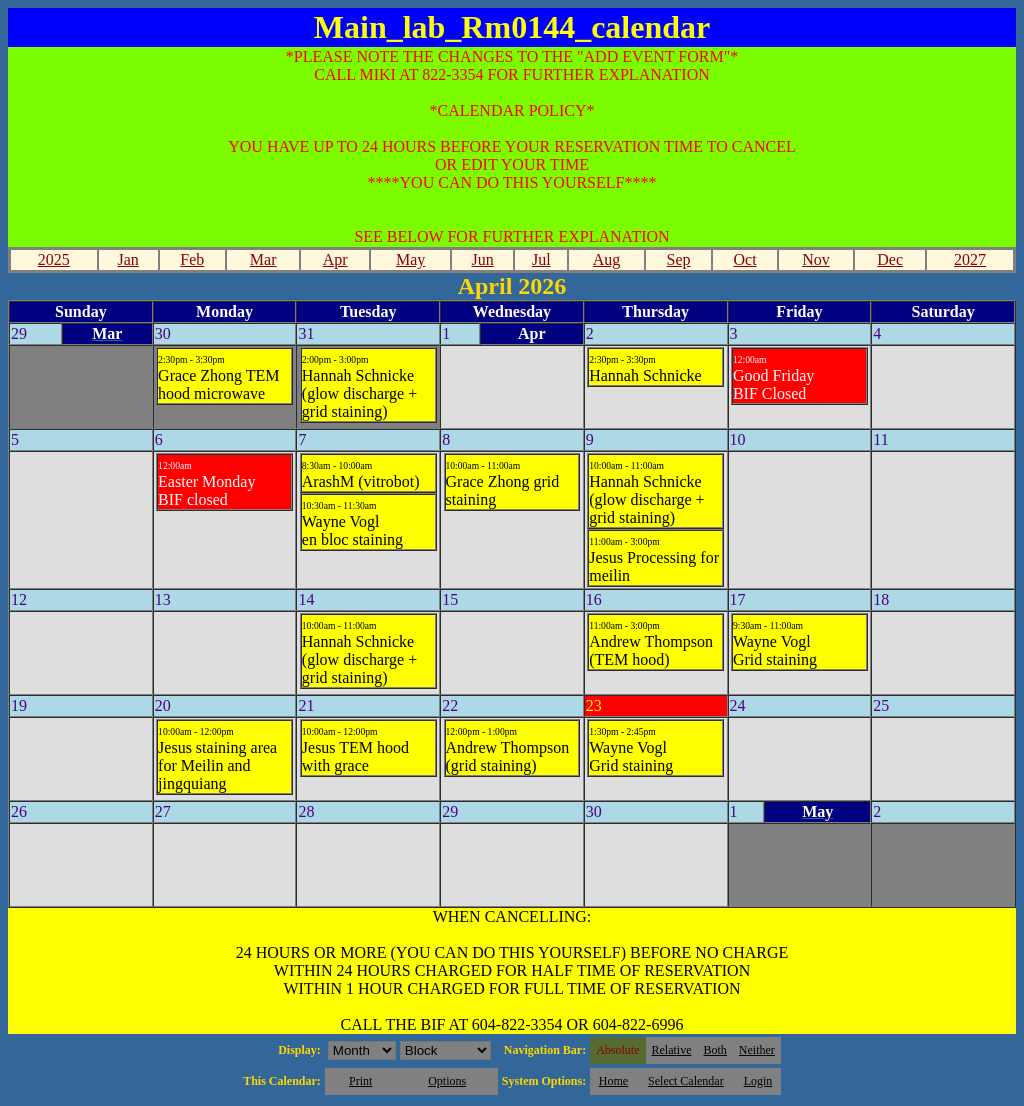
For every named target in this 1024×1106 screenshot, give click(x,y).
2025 (54, 259)
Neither (757, 1050)
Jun (483, 259)
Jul (541, 259)
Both (715, 1050)
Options (447, 1081)
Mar (263, 259)
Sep (679, 259)
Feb (192, 259)
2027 (970, 259)
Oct (744, 259)
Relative (672, 1050)
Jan (127, 259)
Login (758, 1081)
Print (360, 1081)
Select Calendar (686, 1081)
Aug (607, 259)
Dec (890, 259)
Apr (335, 259)
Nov (816, 259)
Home (613, 1081)
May (410, 259)
